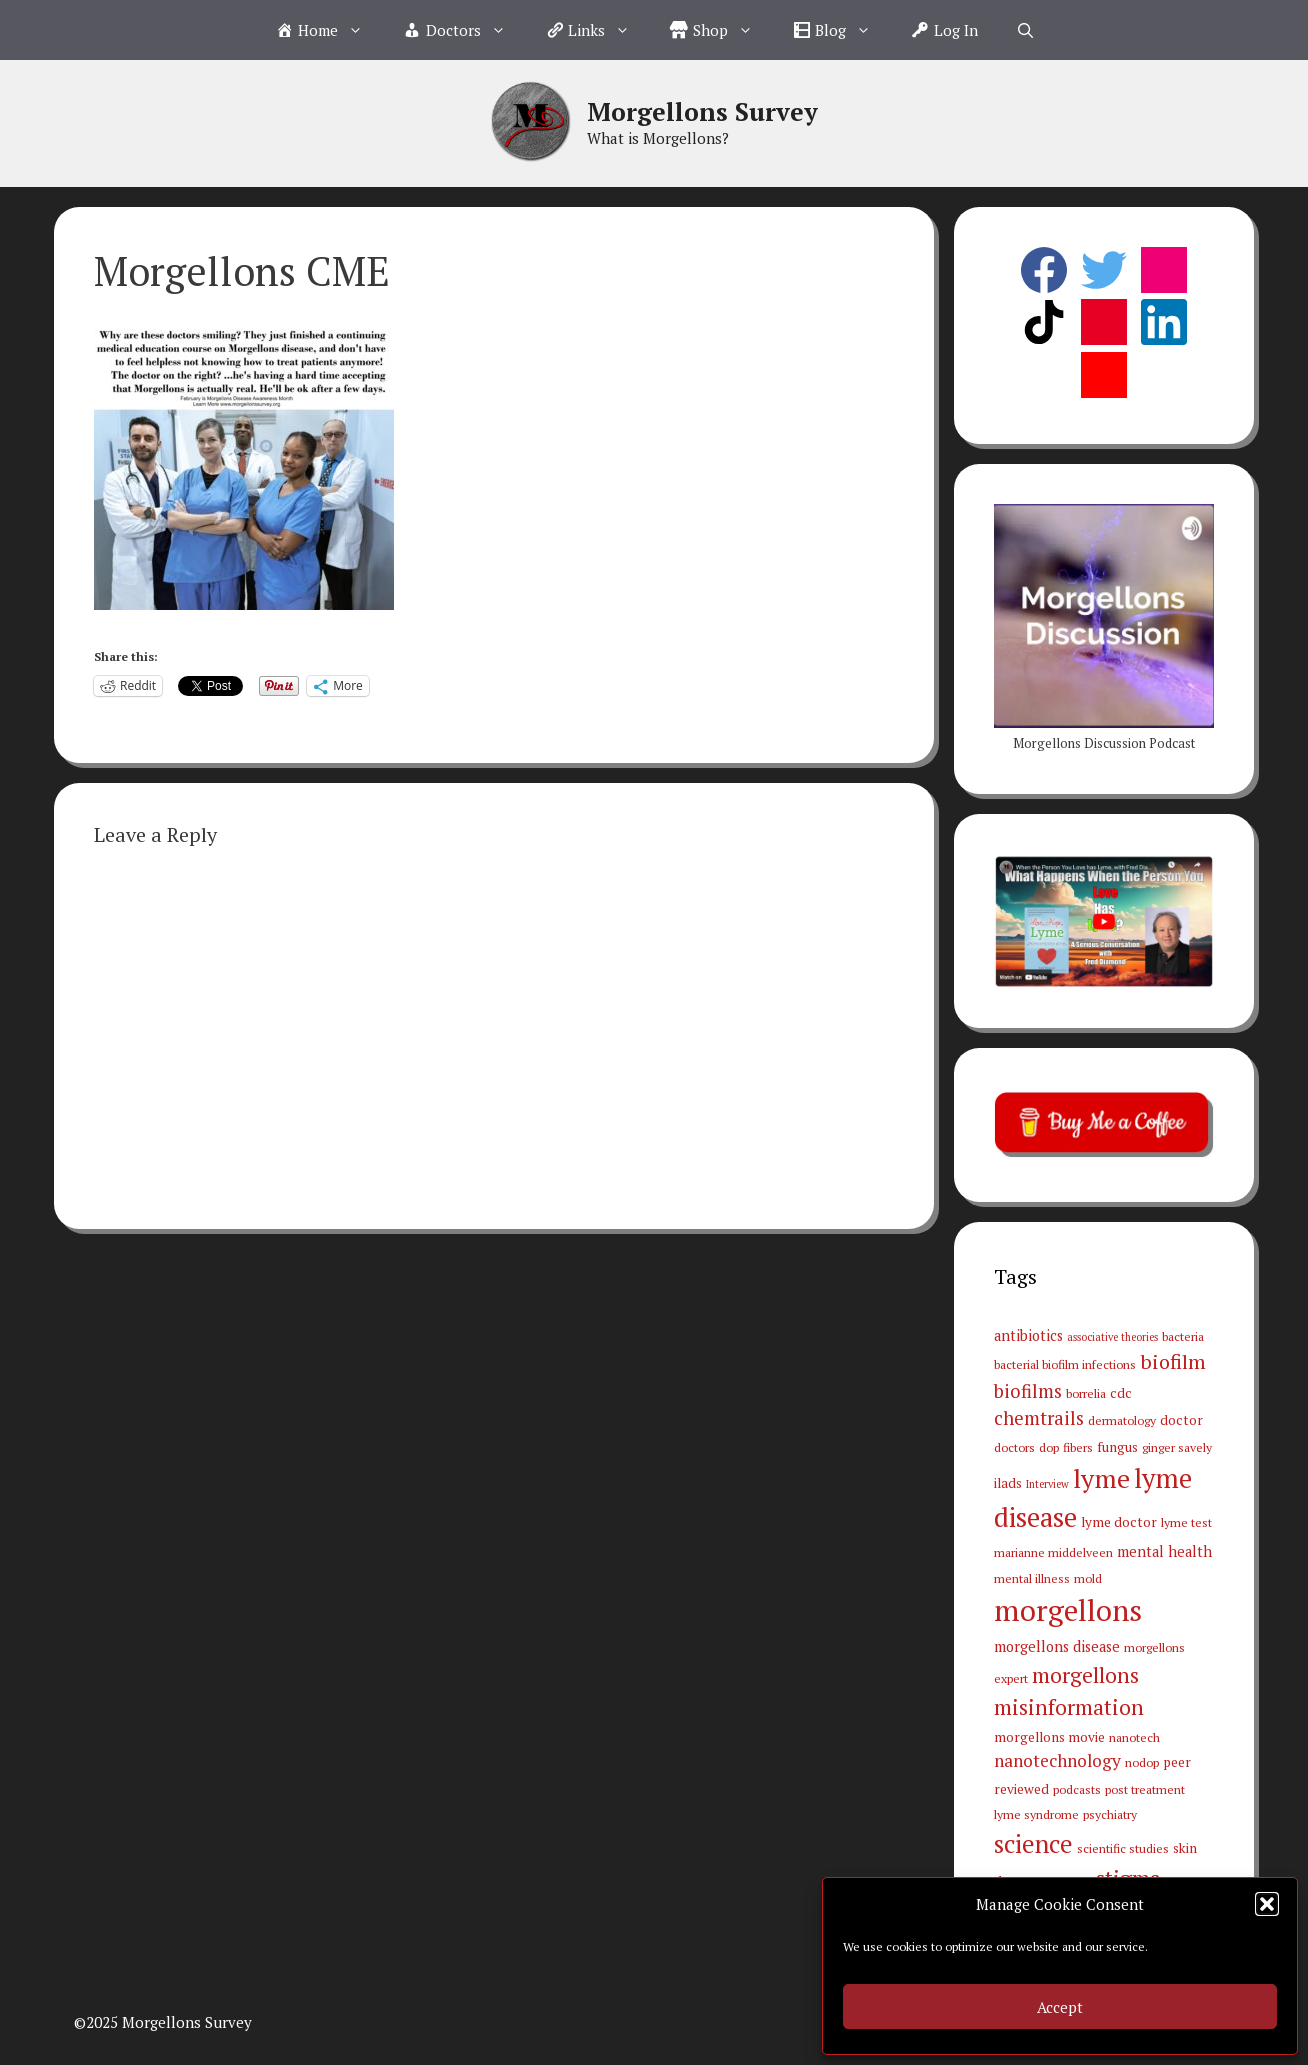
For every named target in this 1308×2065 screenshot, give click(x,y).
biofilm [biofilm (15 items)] (1173, 1361)
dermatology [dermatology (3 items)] (1122, 1420)
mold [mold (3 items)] (1088, 1578)
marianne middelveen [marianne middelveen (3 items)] (1053, 1552)
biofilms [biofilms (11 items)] (1028, 1391)
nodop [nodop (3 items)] (1142, 1762)
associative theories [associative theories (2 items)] (1112, 1337)
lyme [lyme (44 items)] (1101, 1478)
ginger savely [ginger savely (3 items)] (1177, 1447)
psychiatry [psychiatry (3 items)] (1110, 1814)
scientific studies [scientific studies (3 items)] (1123, 1848)
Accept (1060, 2007)
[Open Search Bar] (1025, 30)
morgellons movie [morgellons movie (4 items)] (1049, 1737)
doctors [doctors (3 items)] (1014, 1447)
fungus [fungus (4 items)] (1117, 1447)
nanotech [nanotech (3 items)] (1134, 1737)
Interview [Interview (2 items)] (1047, 1484)
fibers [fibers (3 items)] (1078, 1447)
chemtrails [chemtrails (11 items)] (1039, 1418)
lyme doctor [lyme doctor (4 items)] (1119, 1522)
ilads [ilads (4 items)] (1008, 1483)
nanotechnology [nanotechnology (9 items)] (1057, 1760)
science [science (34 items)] (1033, 1844)
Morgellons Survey (702, 111)
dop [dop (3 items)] (1049, 1447)
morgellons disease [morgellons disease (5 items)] (1057, 1646)
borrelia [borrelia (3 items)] (1086, 1393)
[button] (1267, 1904)
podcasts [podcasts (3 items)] (1077, 1789)
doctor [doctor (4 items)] (1181, 1420)
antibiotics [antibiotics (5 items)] (1028, 1335)
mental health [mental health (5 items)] (1164, 1551)
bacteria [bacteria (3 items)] (1183, 1336)
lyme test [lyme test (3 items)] (1186, 1522)
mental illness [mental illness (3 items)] (1032, 1578)
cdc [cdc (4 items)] (1121, 1393)
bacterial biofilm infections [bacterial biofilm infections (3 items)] (1065, 1364)
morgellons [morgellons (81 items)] (1068, 1610)
